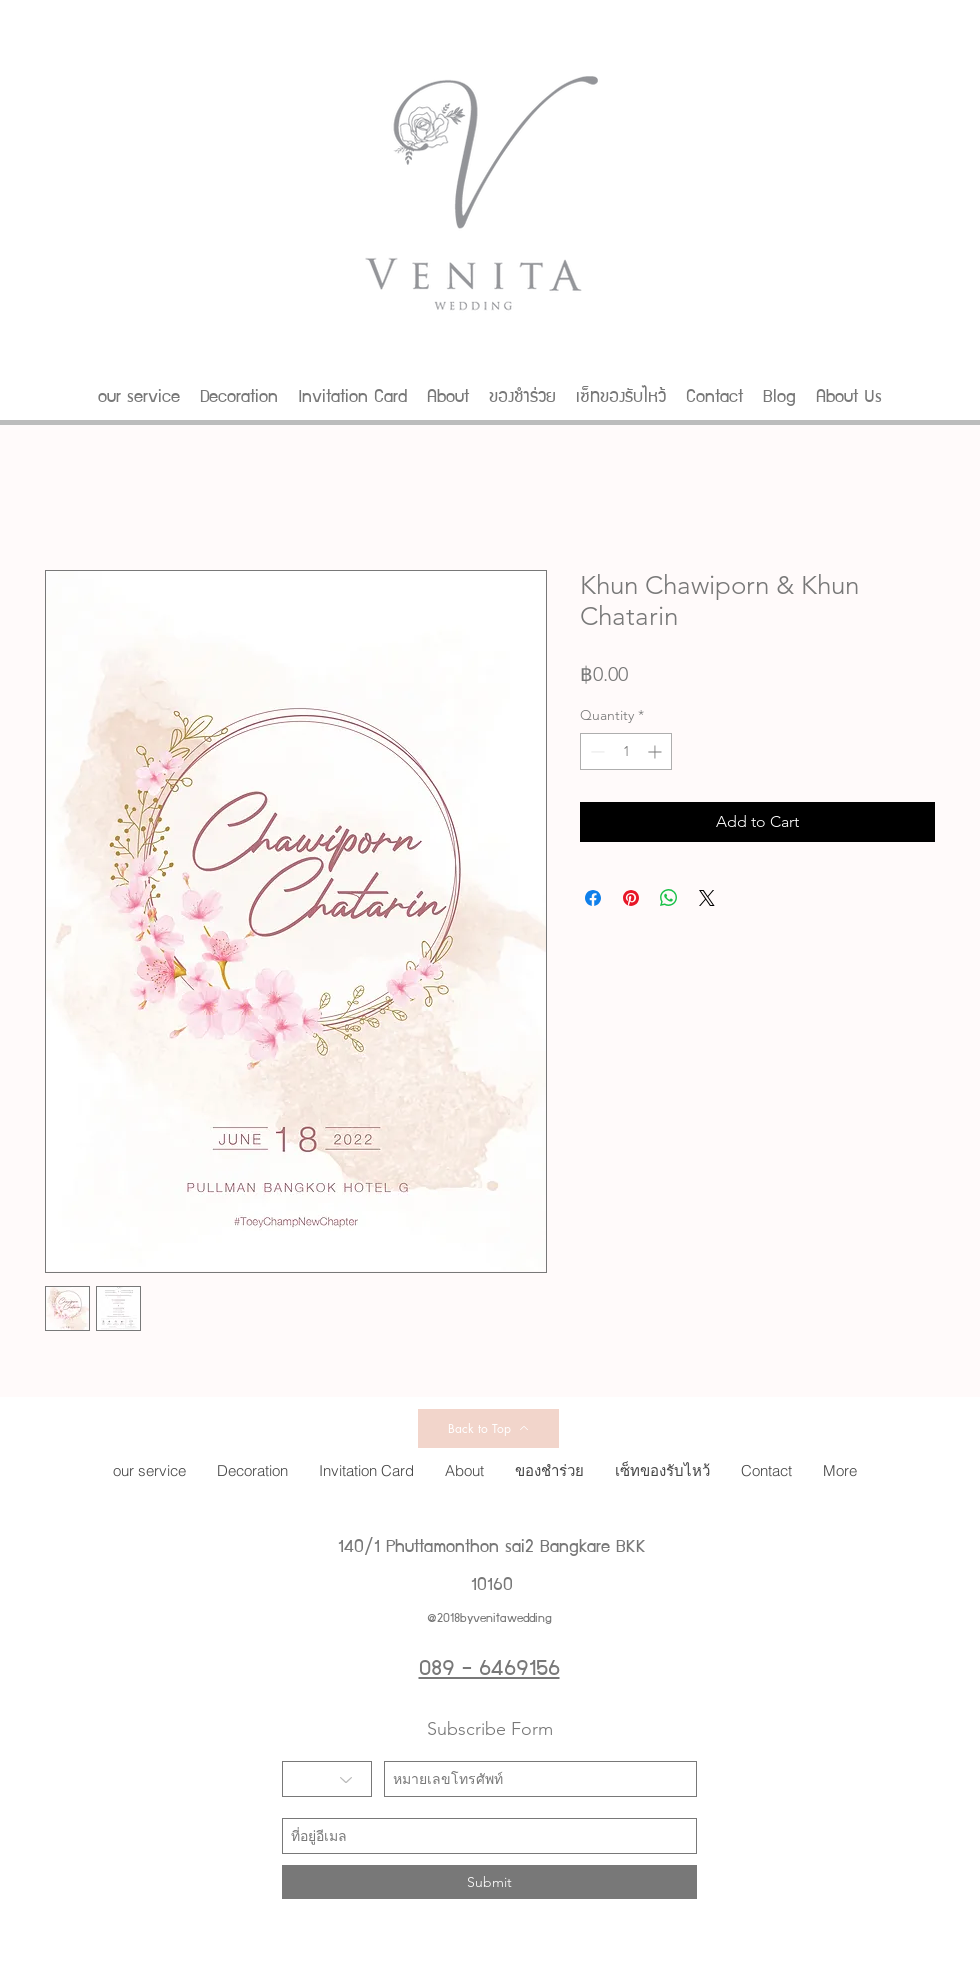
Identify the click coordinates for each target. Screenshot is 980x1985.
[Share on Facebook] (593, 898)
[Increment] (656, 751)
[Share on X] (707, 898)
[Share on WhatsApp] (669, 898)
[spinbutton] (626, 751)
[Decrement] (595, 751)
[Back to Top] (488, 1428)
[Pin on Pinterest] (631, 898)
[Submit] (489, 1882)
